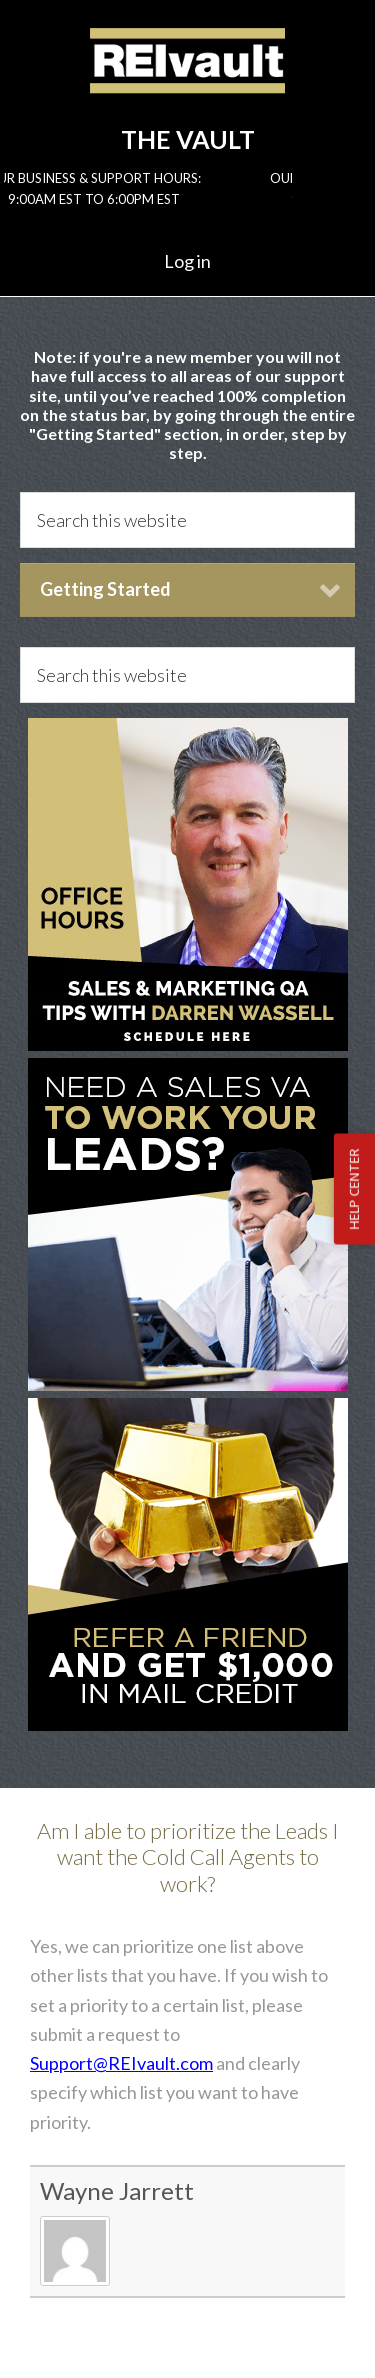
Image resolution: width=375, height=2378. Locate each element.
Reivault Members (187, 77)
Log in (187, 261)
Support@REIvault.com (121, 2063)
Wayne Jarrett (117, 2190)
